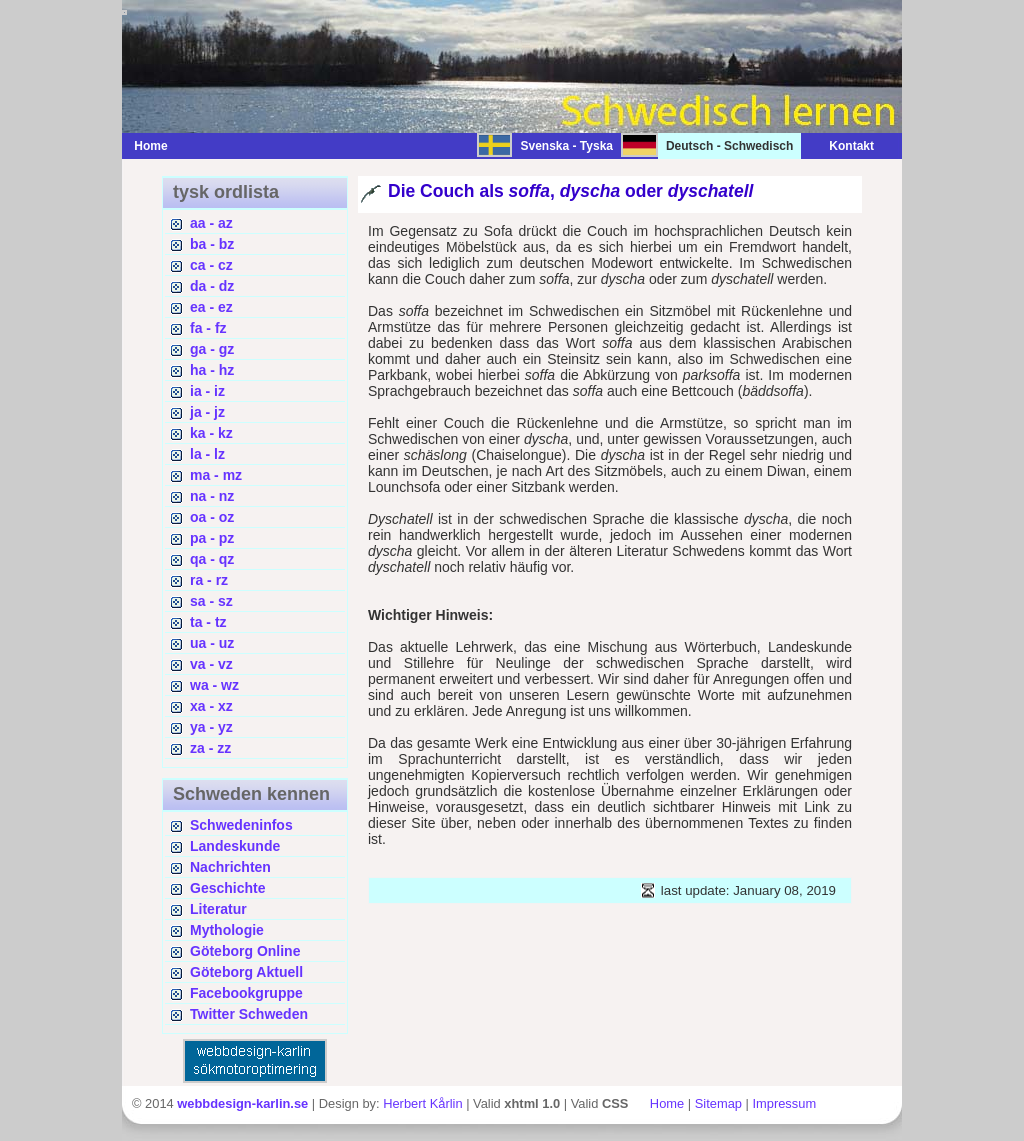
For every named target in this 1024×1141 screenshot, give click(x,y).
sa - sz (211, 601)
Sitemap (718, 1103)
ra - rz (209, 580)
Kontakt (841, 146)
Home (150, 146)
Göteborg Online (245, 951)
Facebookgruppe (246, 993)
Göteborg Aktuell (246, 972)
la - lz (207, 454)
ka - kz (211, 433)
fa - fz (208, 328)
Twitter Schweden (249, 1014)
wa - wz (214, 685)
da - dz (212, 286)
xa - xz (211, 706)
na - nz (212, 496)
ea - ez (211, 307)
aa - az (211, 223)
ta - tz (208, 622)
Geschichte (227, 888)
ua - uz (212, 643)
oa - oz (212, 517)
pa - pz (212, 538)
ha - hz (212, 370)
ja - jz (207, 412)
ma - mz (216, 475)
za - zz (210, 748)
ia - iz (207, 391)
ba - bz (212, 244)
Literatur (218, 909)
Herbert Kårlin (422, 1103)
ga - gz (212, 349)
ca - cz (211, 265)
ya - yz (211, 727)
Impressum (784, 1103)
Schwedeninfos (241, 825)
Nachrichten (230, 867)
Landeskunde (235, 846)
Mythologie (227, 930)
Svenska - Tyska (566, 146)
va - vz (211, 664)
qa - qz (212, 559)
